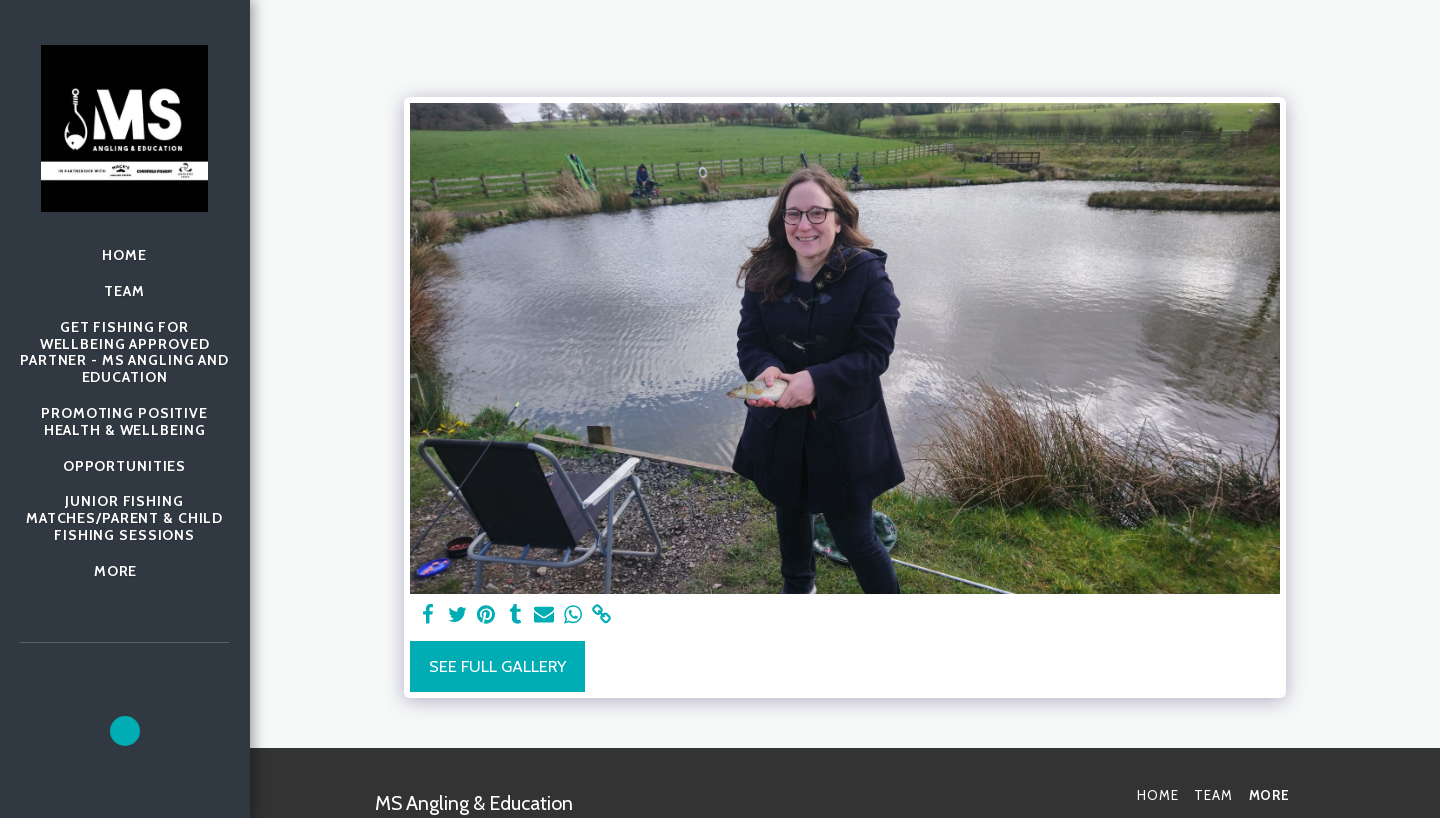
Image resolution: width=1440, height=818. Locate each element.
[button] (125, 731)
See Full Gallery (497, 666)
